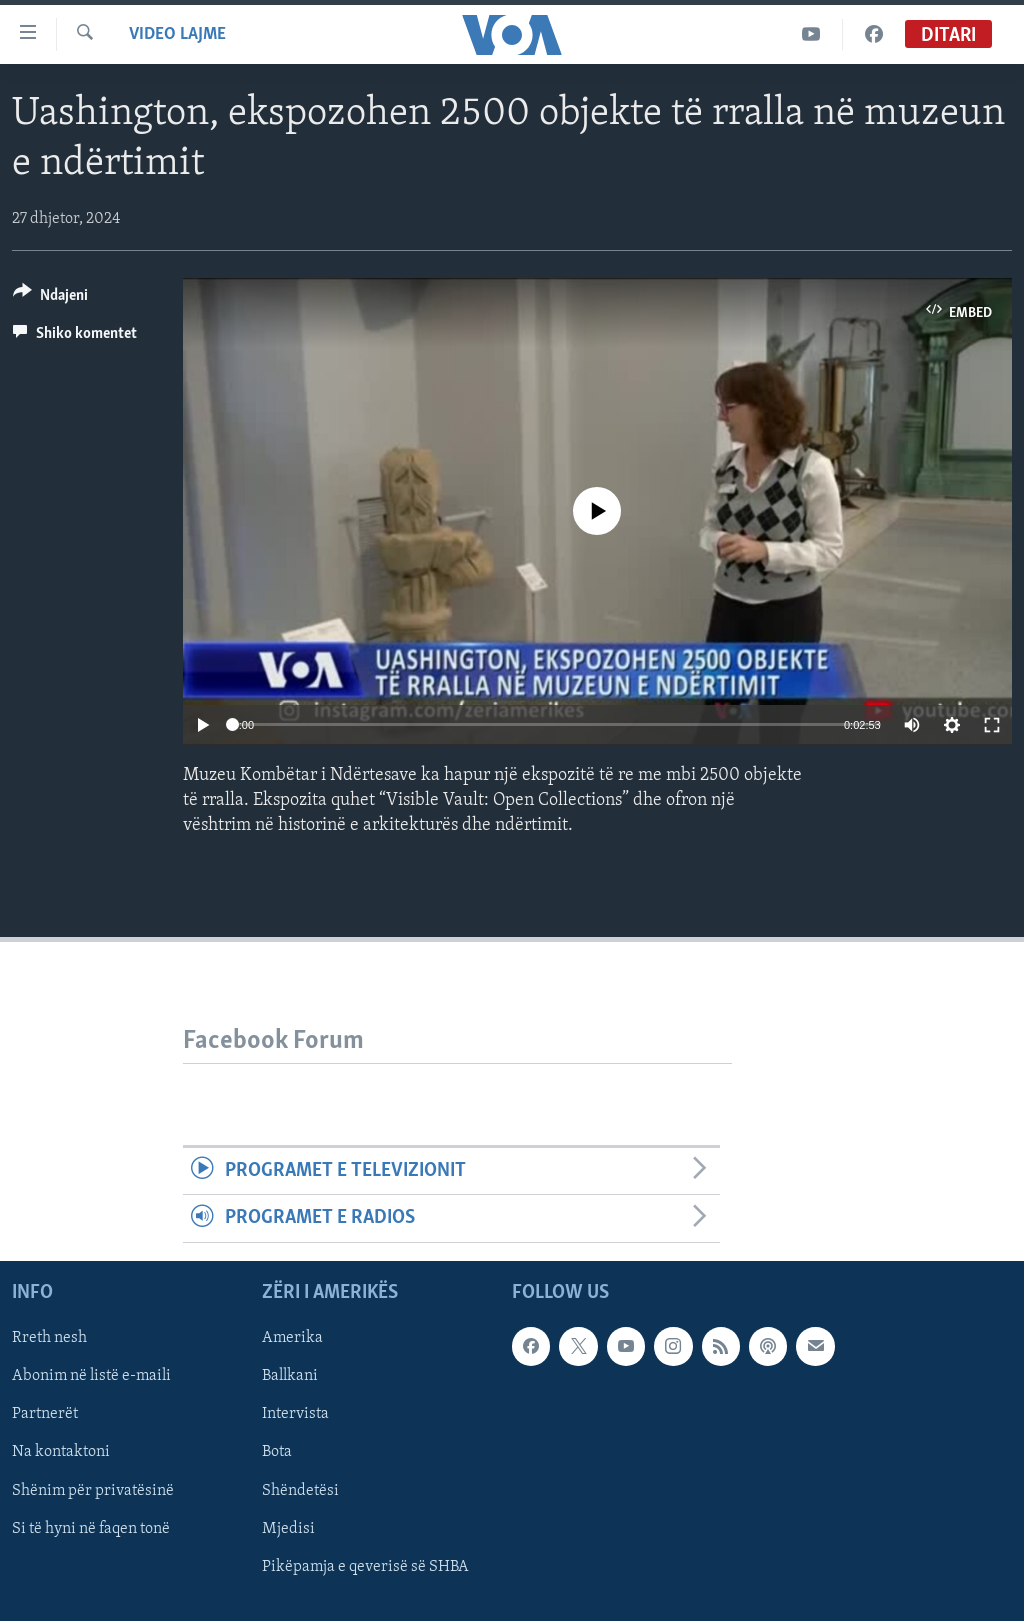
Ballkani (290, 1376)
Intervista (295, 1414)
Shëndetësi (300, 1490)
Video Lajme (177, 34)
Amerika (292, 1338)
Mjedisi (288, 1528)
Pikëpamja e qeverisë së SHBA (365, 1566)
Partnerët (45, 1414)
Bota (277, 1452)
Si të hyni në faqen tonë (91, 1528)
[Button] (50, 298)
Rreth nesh (49, 1338)
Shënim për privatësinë (93, 1490)
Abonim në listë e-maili (91, 1376)
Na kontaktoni (61, 1452)
